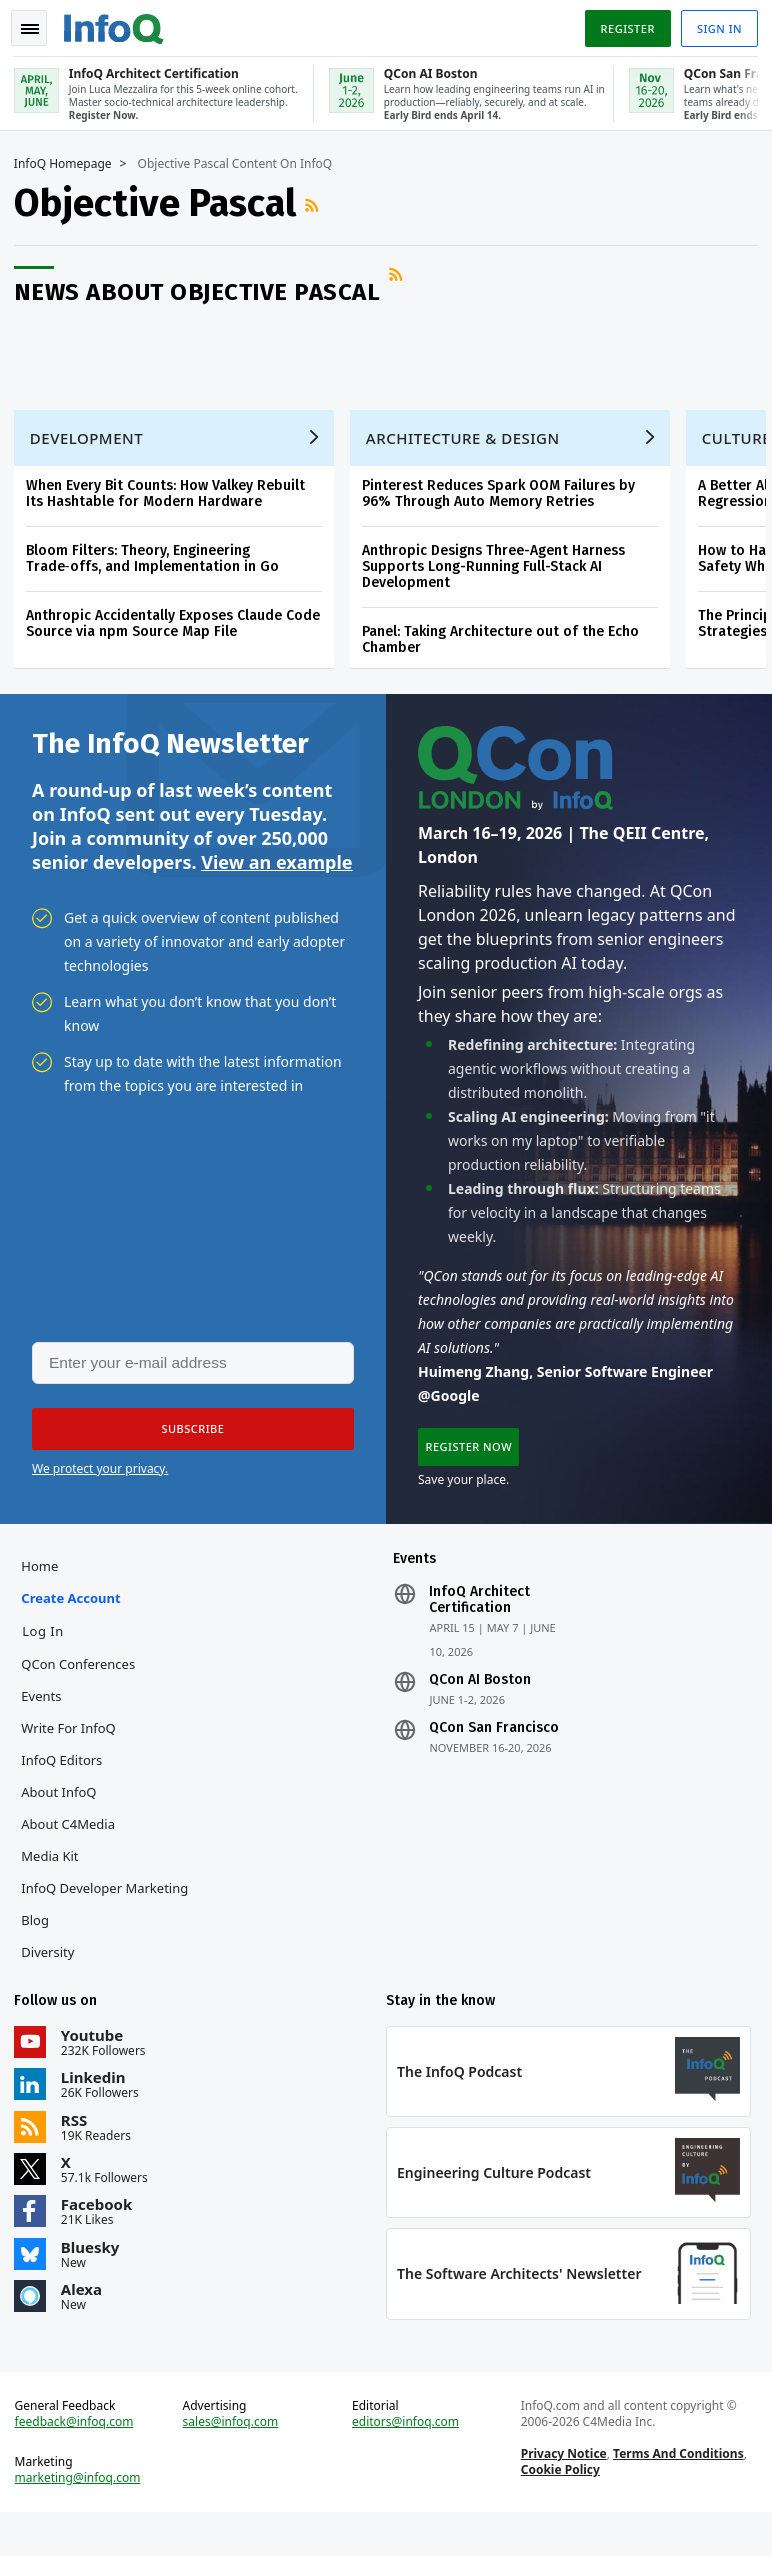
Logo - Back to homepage (120, 22)
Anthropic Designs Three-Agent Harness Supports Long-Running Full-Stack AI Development (499, 575)
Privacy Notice (562, 2491)
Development (92, 447)
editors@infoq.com (406, 2460)
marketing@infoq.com (84, 2516)
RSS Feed (320, 202)
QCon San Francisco (494, 1753)
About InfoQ (64, 1817)
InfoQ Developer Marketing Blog (110, 1929)
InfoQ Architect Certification (479, 1625)
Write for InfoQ (74, 1753)
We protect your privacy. (100, 1487)
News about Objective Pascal (203, 289)
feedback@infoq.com (80, 2460)
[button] (189, 1448)
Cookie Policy (558, 2507)
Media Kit (55, 1881)
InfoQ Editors (67, 1785)
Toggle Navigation (39, 24)
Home (45, 1591)
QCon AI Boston (480, 1705)
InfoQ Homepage (69, 161)
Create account (76, 1623)
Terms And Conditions (676, 2491)
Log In (49, 1656)
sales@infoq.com (234, 2460)
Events (47, 1721)
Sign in (713, 23)
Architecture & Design (469, 447)
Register (621, 23)
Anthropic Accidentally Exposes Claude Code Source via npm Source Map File (179, 632)
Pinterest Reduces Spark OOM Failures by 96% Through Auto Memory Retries (504, 502)
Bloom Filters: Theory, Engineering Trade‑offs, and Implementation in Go (158, 567)
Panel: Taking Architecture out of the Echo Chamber (506, 648)
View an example (276, 877)
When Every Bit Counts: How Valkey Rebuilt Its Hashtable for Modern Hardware (171, 502)
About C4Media (74, 1849)
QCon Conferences (84, 1689)
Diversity (53, 1977)
